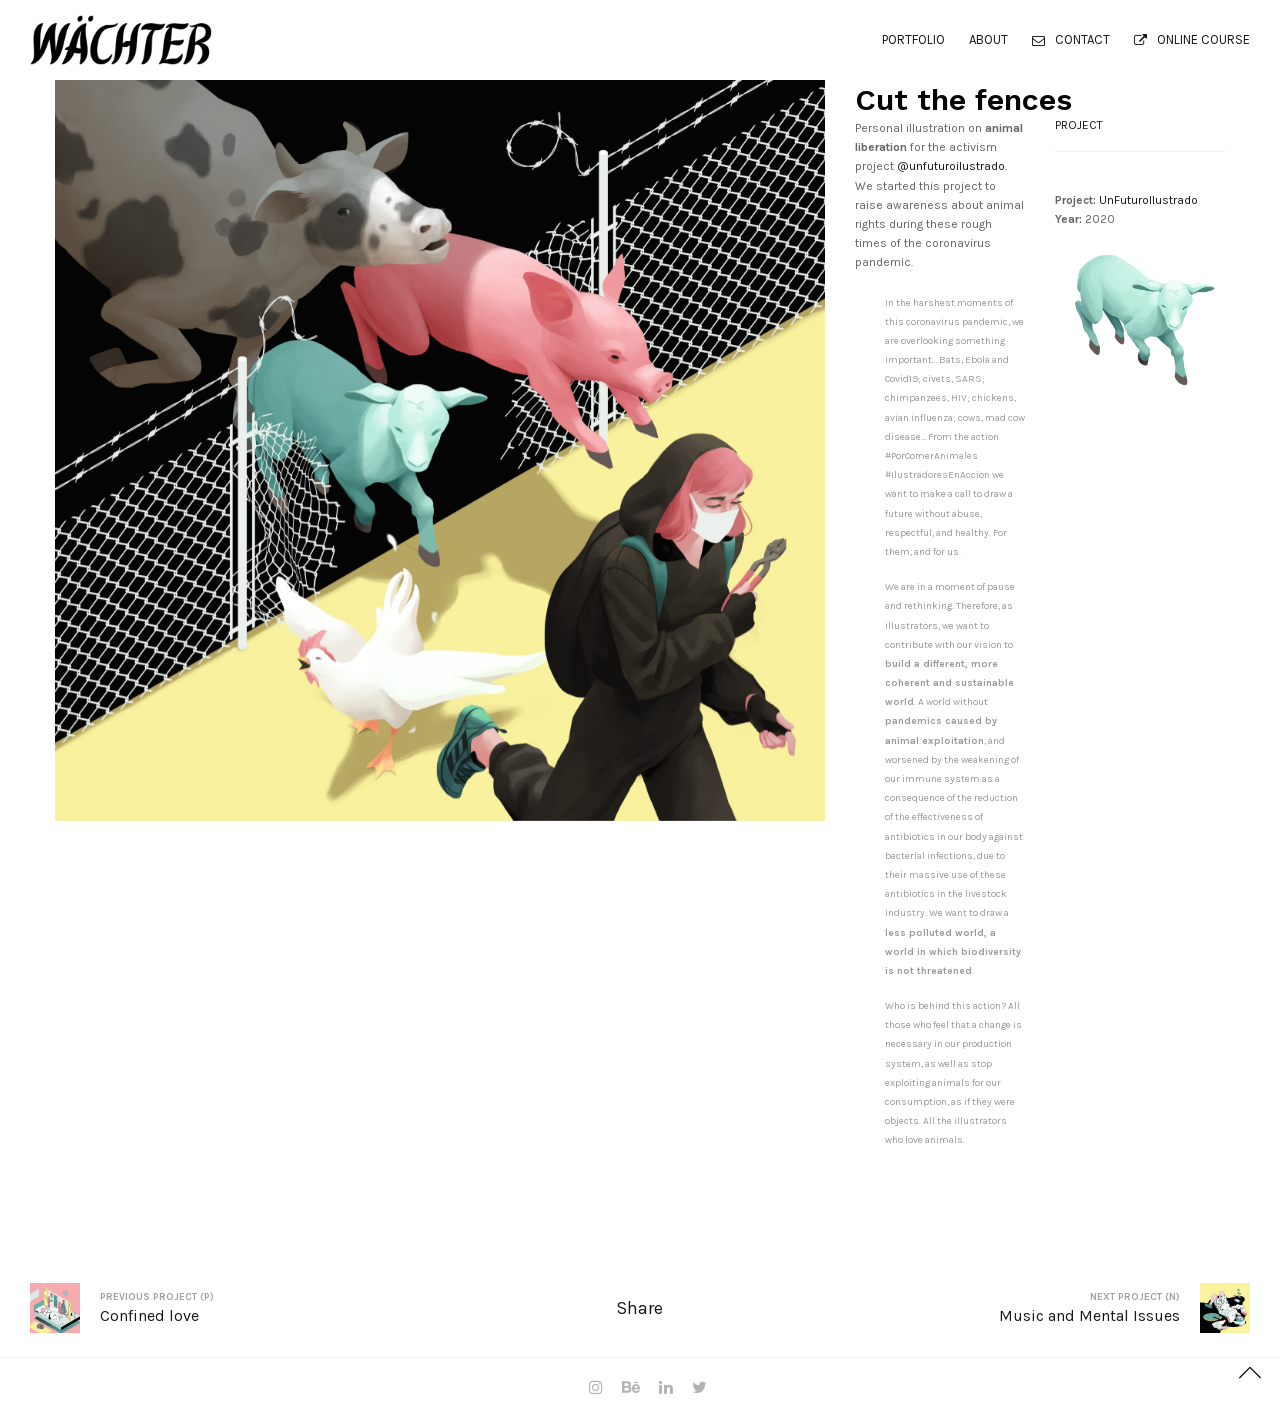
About (988, 39)
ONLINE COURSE (1192, 39)
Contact (1071, 39)
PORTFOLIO (913, 39)
